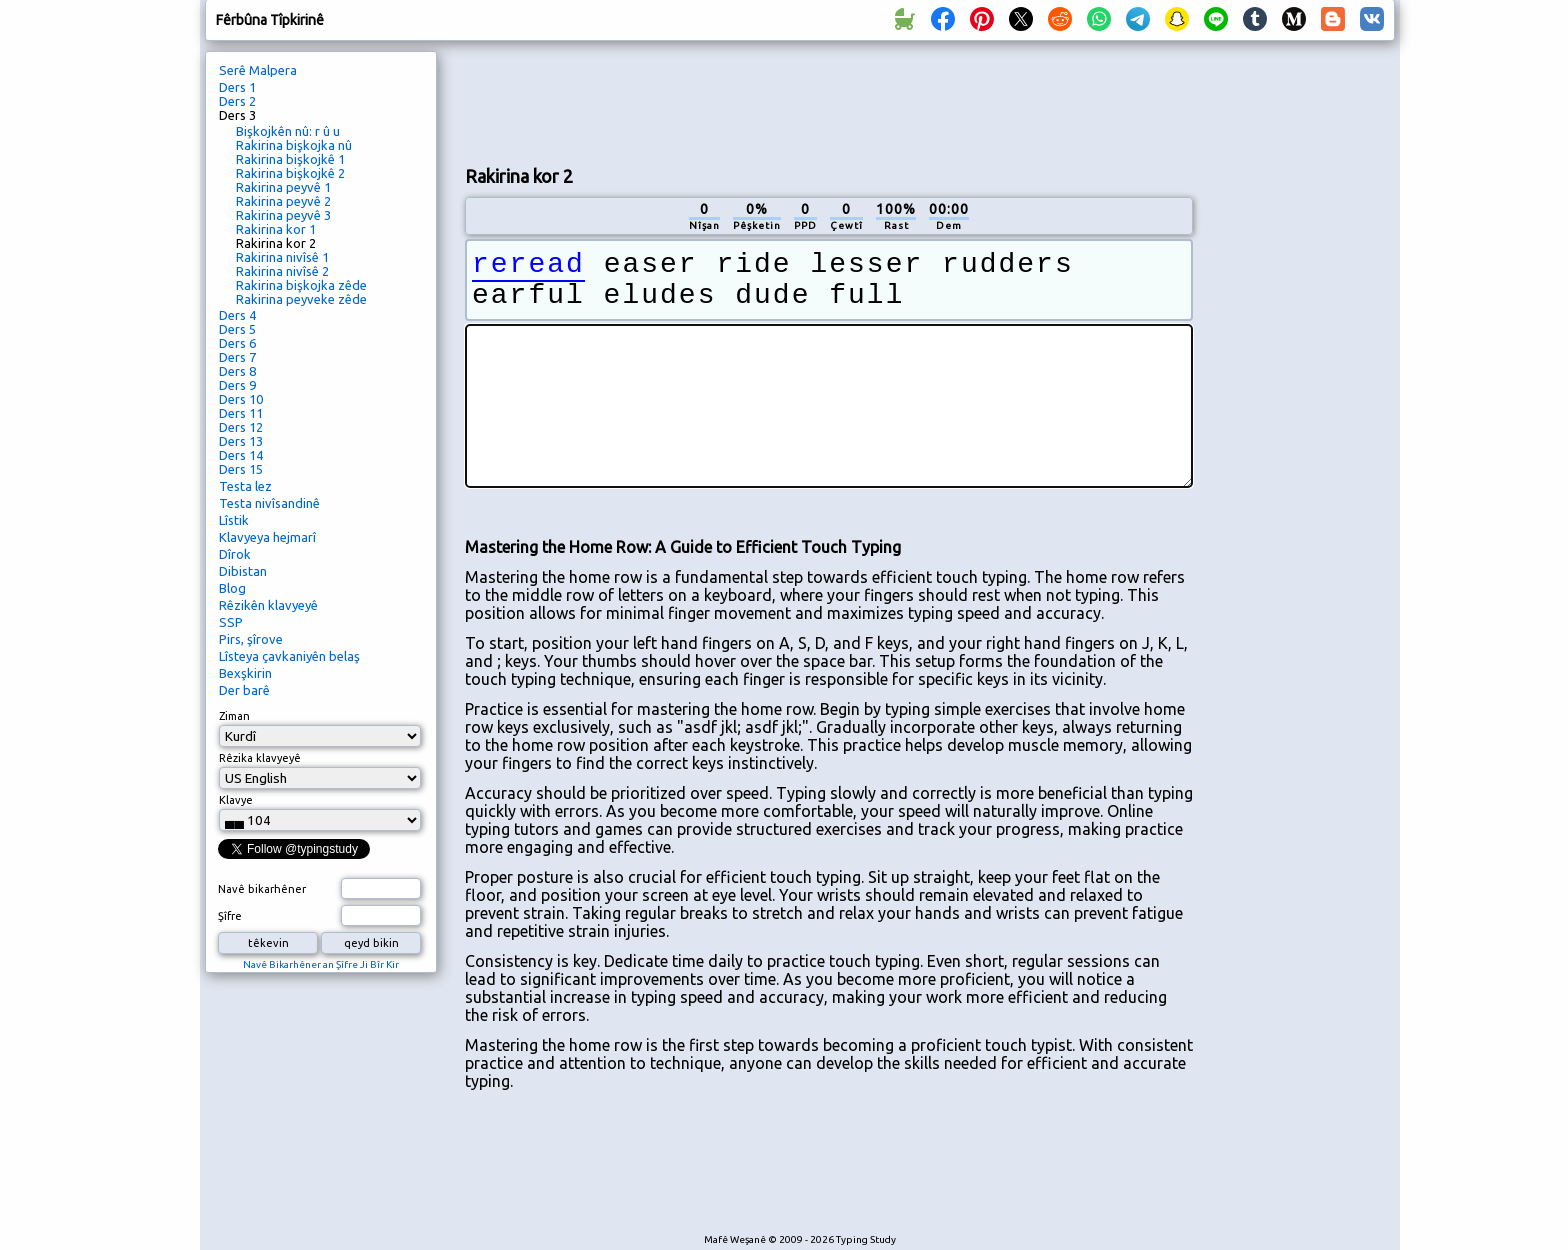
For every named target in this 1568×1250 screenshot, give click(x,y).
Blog (232, 588)
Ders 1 (237, 87)
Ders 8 (237, 371)
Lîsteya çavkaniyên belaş (289, 656)
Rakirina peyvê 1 (283, 187)
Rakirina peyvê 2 (283, 201)
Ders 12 (241, 427)
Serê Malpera (258, 70)
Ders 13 (241, 441)
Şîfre (230, 916)
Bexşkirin (245, 673)
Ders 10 (241, 399)
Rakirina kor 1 (276, 229)
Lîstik (234, 520)
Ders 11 (241, 413)
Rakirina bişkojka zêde (301, 285)
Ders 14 (241, 455)
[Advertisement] (829, 101)
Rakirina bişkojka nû (294, 145)
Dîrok (235, 554)
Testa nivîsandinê (269, 503)
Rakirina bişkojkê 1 (290, 159)
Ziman (234, 716)
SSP (231, 622)
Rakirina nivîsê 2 (282, 271)
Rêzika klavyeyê (260, 758)
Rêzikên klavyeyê (268, 605)
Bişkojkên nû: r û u (288, 131)
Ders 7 (237, 357)
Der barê (244, 690)
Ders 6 (237, 343)
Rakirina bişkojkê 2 (290, 173)
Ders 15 (241, 469)
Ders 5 (237, 329)
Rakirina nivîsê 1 (282, 257)
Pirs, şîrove (251, 639)
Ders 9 (237, 385)
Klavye (236, 800)
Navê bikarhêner (262, 889)
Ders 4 (237, 315)
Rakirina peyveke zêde (301, 299)
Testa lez (245, 486)
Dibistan (243, 571)
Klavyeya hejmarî (267, 537)
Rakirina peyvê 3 (283, 215)
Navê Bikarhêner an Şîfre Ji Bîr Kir (321, 964)
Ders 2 (237, 101)
